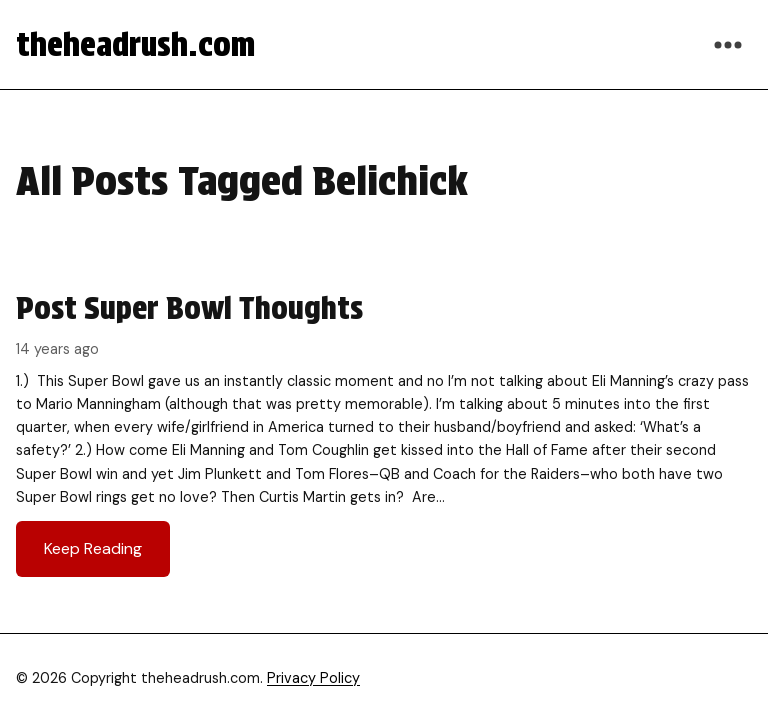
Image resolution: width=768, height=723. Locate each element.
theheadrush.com (135, 44)
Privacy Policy (313, 678)
